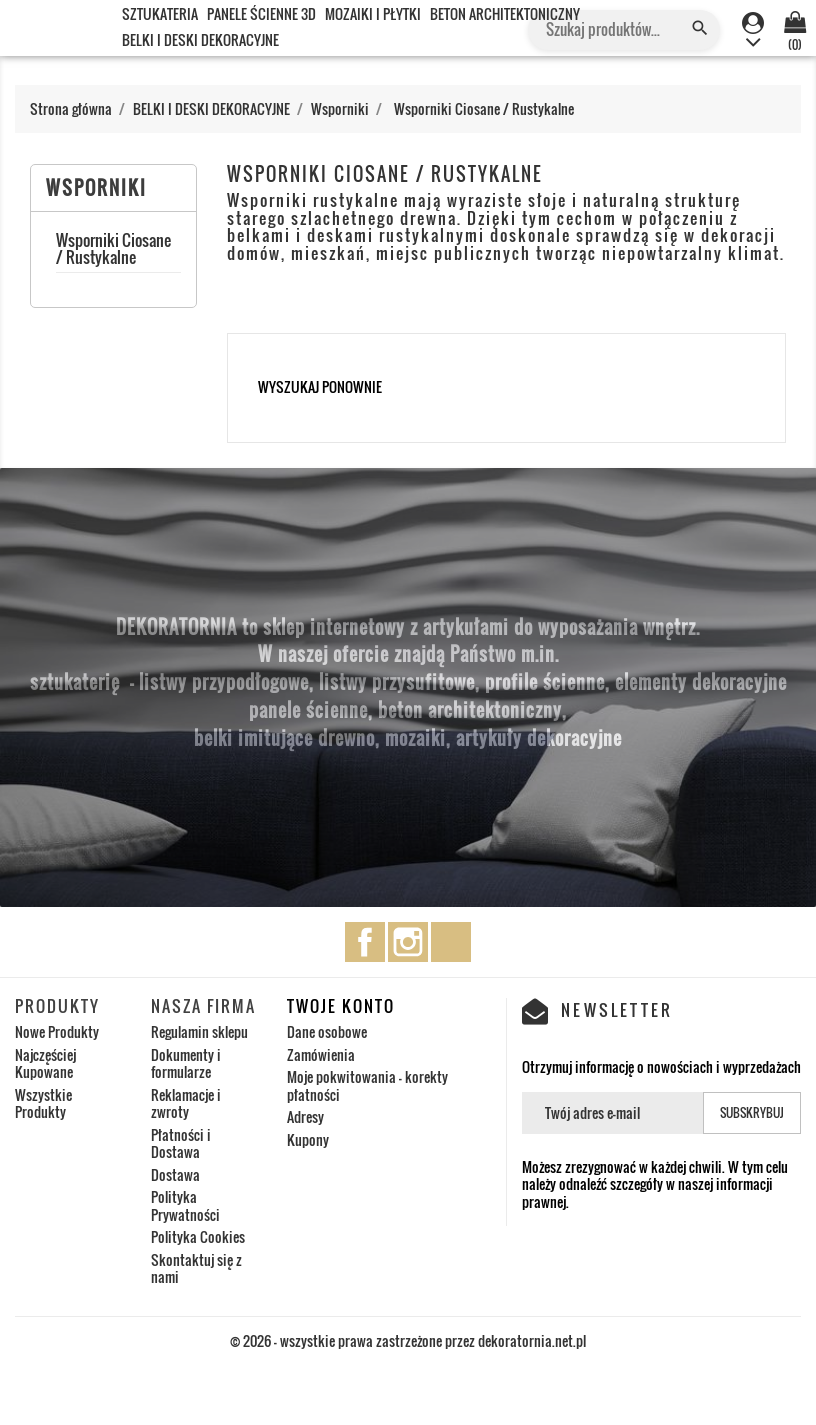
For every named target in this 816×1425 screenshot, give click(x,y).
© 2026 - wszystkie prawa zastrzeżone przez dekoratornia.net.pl (408, 1340)
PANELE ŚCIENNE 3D (261, 13)
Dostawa (175, 1174)
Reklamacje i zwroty (186, 1103)
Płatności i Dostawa (181, 1143)
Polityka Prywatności (185, 1205)
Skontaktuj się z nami (196, 1268)
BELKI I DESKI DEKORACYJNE (200, 39)
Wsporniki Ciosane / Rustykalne (113, 251)
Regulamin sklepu (199, 1031)
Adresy (305, 1116)
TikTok (451, 942)
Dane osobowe (327, 1031)
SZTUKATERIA (160, 13)
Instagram (408, 942)
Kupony (308, 1139)
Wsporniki (96, 188)
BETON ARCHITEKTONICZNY (505, 13)
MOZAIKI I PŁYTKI (373, 13)
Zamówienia (321, 1054)
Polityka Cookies (198, 1236)
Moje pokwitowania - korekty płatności (367, 1085)
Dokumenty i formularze (186, 1063)
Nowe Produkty (57, 1031)
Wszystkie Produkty (43, 1103)
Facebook (365, 942)
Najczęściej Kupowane (45, 1063)
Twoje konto (341, 1006)
